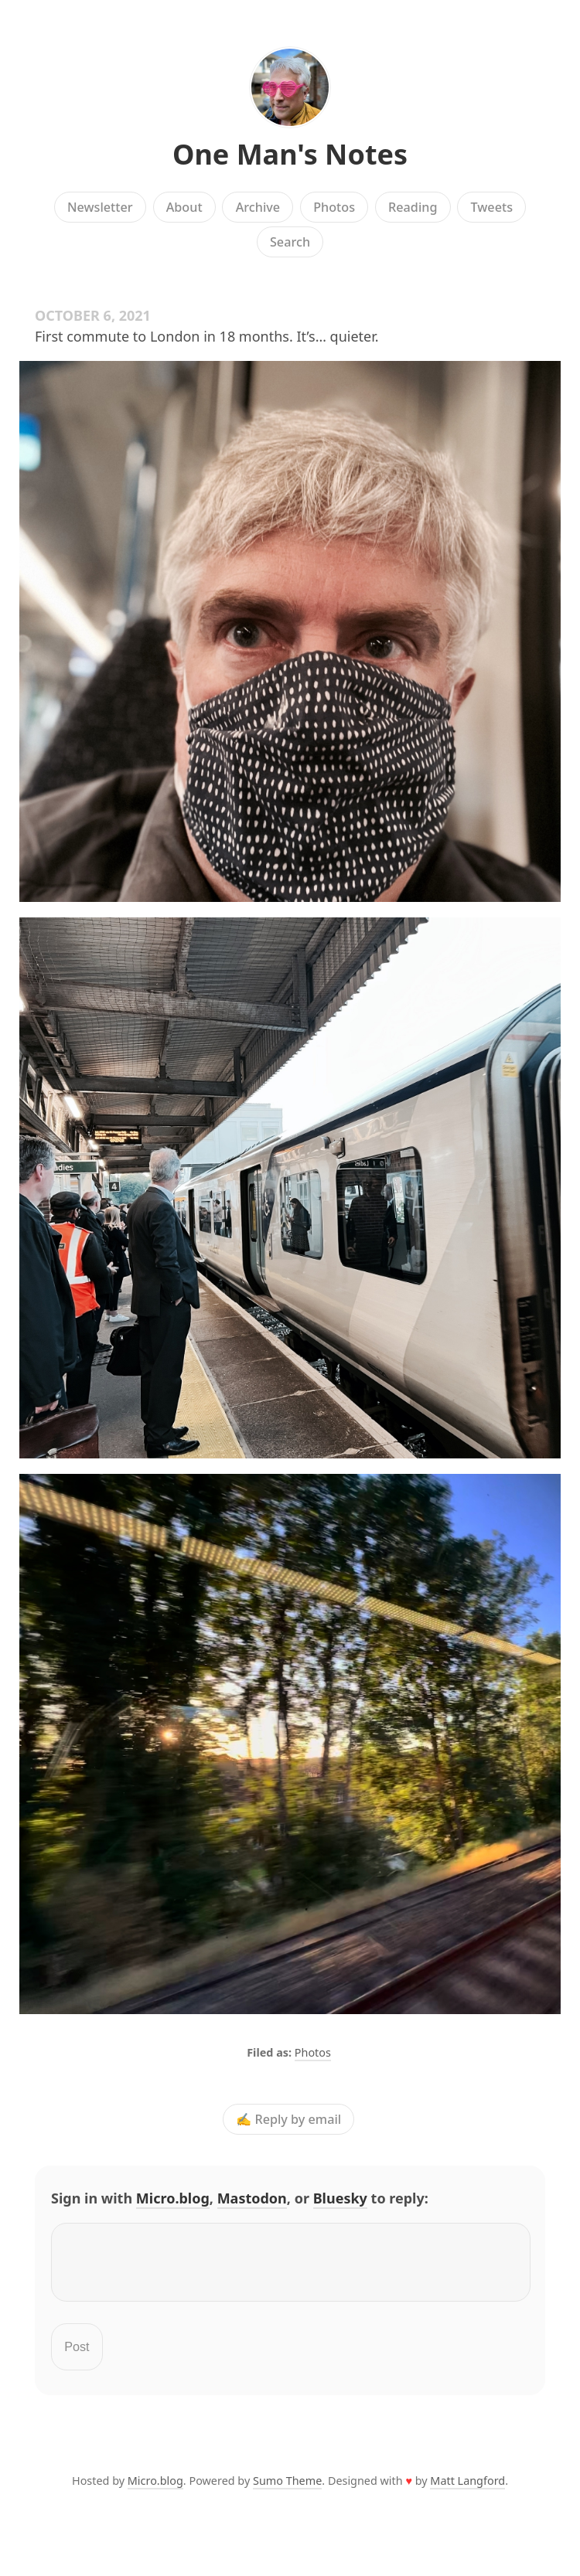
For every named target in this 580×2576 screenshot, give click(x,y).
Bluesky (340, 2198)
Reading (412, 207)
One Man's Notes (290, 154)
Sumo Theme (287, 2489)
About (184, 207)
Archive (258, 207)
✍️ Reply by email (288, 2119)
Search (290, 241)
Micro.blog (173, 2198)
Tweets (492, 207)
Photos (334, 207)
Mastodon (252, 2198)
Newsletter (100, 207)
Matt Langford (467, 2489)
